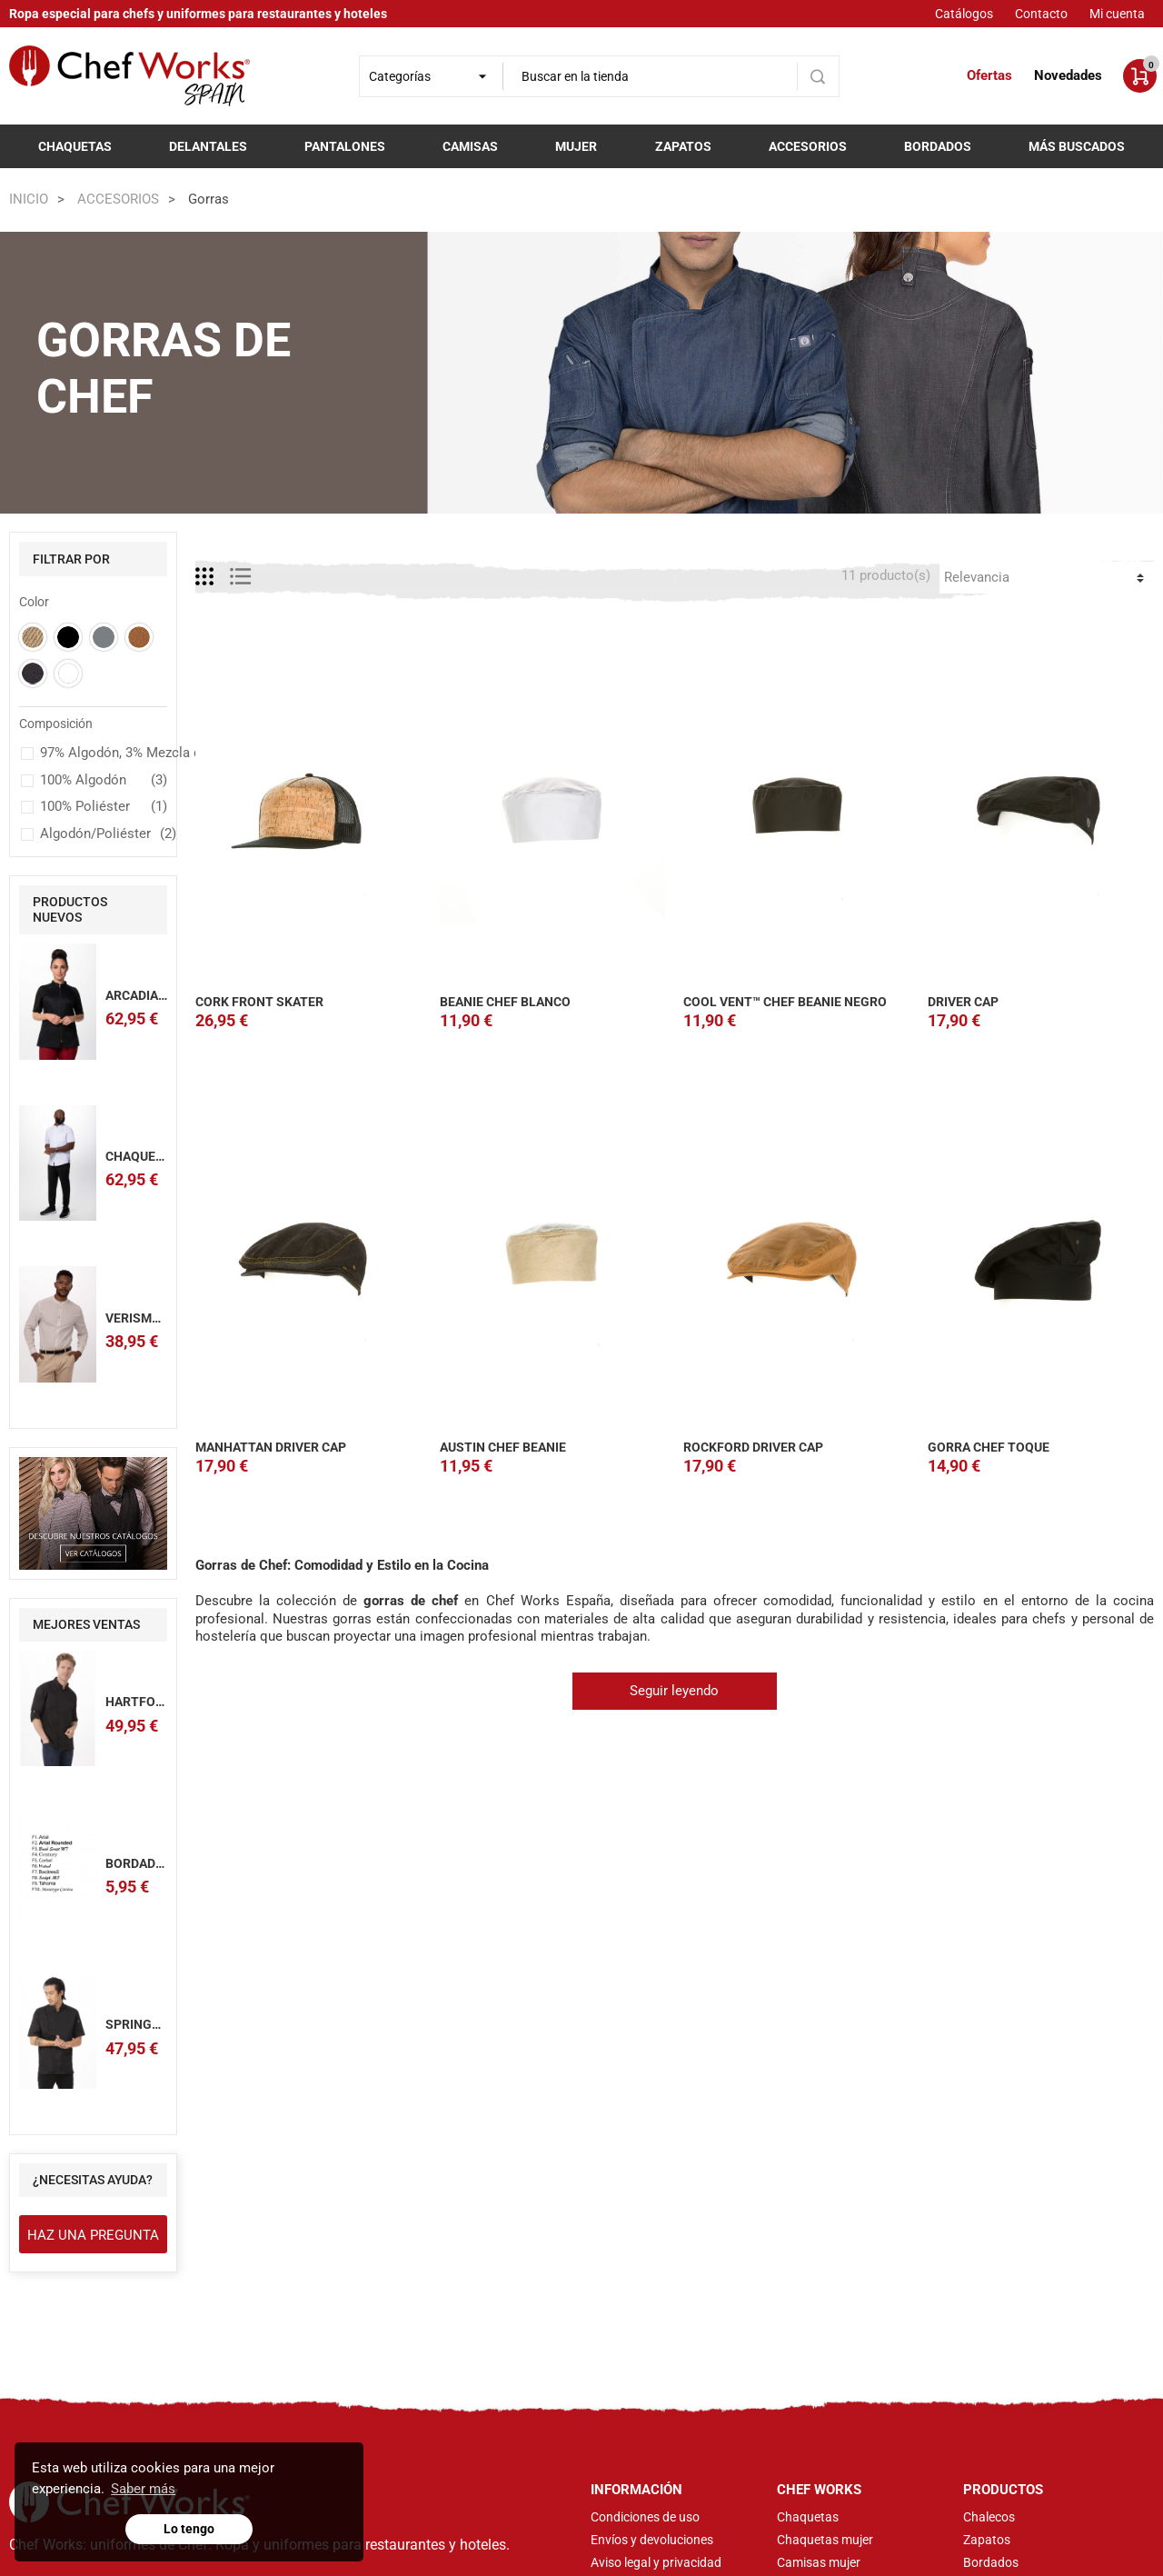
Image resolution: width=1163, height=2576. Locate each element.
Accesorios (808, 146)
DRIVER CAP (963, 1001)
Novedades (1068, 75)
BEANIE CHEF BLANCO (505, 1001)
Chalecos (989, 2517)
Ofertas (989, 75)
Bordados (937, 146)
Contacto (1041, 13)
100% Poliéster (103, 807)
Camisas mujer (818, 2562)
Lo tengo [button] (189, 2528)
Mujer (576, 146)
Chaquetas (75, 146)
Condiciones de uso (645, 2517)
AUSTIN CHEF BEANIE (503, 1447)
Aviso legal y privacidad (656, 2562)
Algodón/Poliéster (103, 834)
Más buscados (1077, 146)
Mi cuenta (1117, 13)
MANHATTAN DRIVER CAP (270, 1447)
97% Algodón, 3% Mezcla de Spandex (103, 753)
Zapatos (683, 146)
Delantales (208, 146)
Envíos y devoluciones (652, 2539)
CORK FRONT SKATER (259, 1001)
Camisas (470, 146)
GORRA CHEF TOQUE (988, 1447)
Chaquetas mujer (825, 2539)
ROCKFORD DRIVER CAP (753, 1447)
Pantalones (344, 146)
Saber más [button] (143, 2489)
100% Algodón (103, 781)
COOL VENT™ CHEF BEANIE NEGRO (785, 1001)
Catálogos (964, 13)
